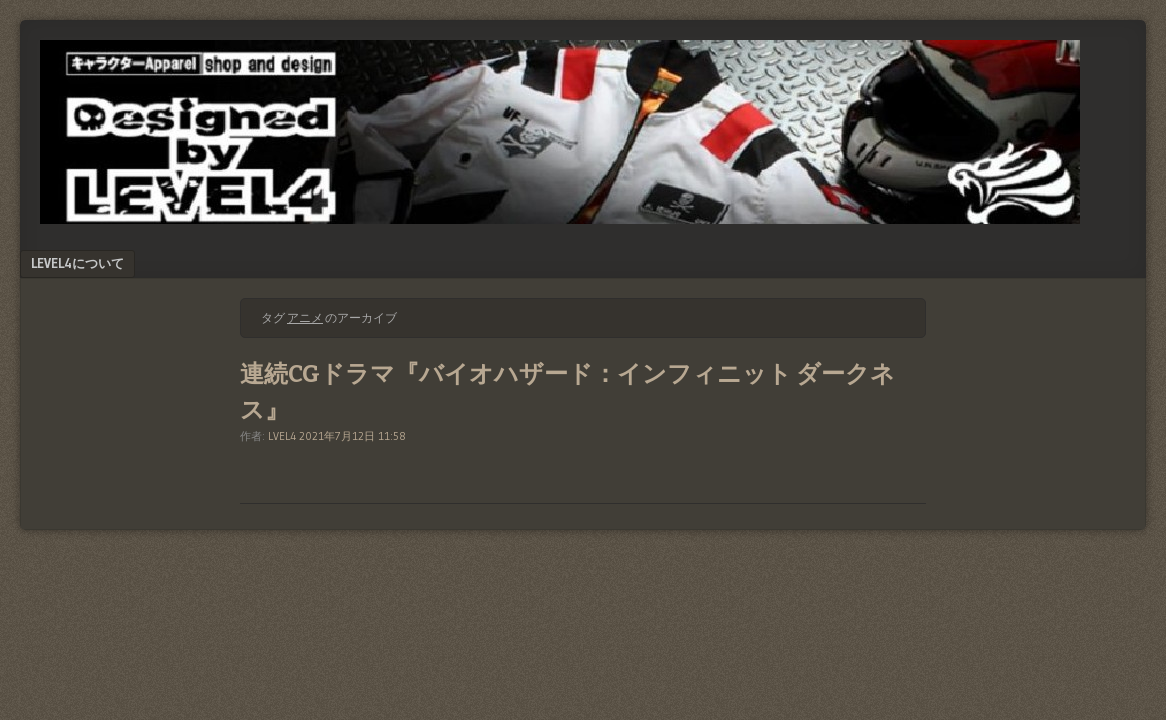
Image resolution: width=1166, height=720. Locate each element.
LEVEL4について (77, 263)
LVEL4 (282, 436)
